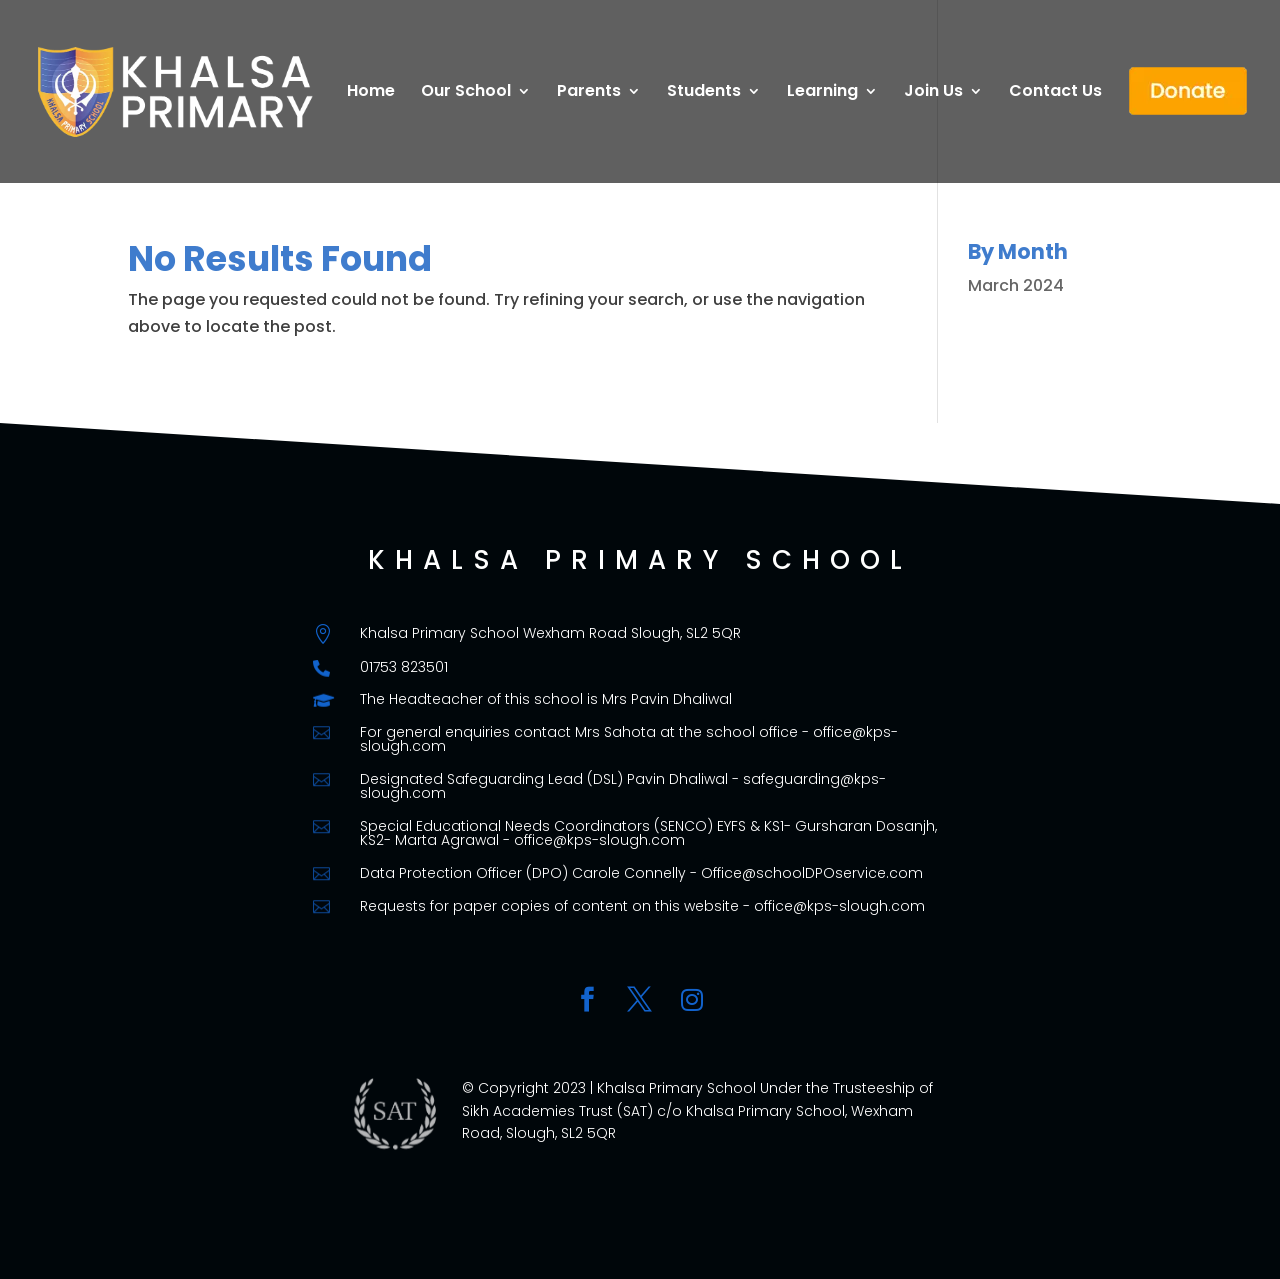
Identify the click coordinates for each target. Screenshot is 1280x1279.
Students (704, 93)
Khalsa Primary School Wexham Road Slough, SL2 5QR (550, 633)
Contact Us (1055, 93)
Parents (589, 93)
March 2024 (1016, 285)
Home (371, 93)
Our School (466, 93)
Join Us (933, 93)
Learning (822, 93)
